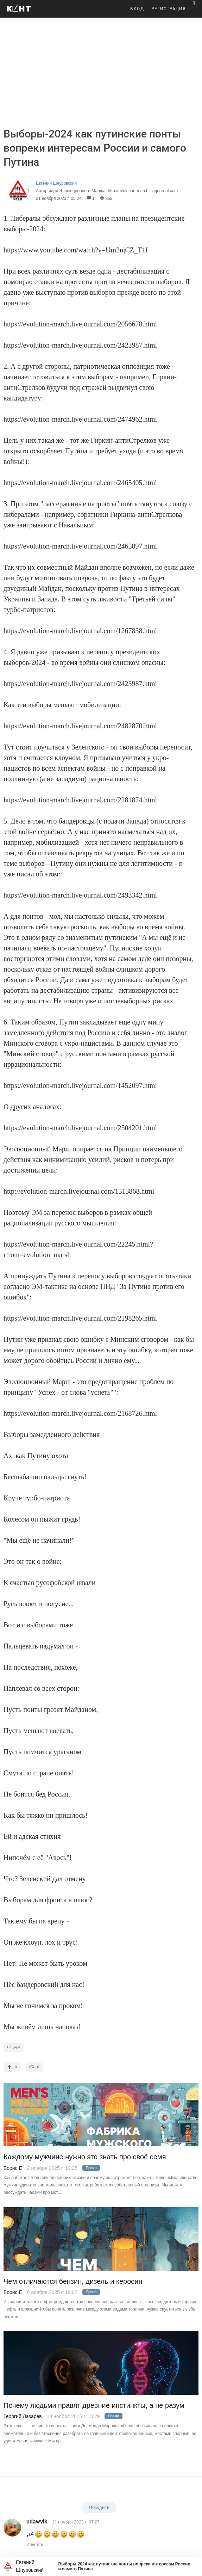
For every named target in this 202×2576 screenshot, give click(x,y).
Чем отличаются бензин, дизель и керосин (73, 2281)
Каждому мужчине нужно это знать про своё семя (85, 2157)
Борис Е (13, 2168)
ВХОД (137, 8)
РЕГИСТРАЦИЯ (168, 8)
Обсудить (99, 2507)
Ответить (34, 2544)
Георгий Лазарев (23, 2416)
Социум (13, 2047)
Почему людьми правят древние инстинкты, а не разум (94, 2405)
